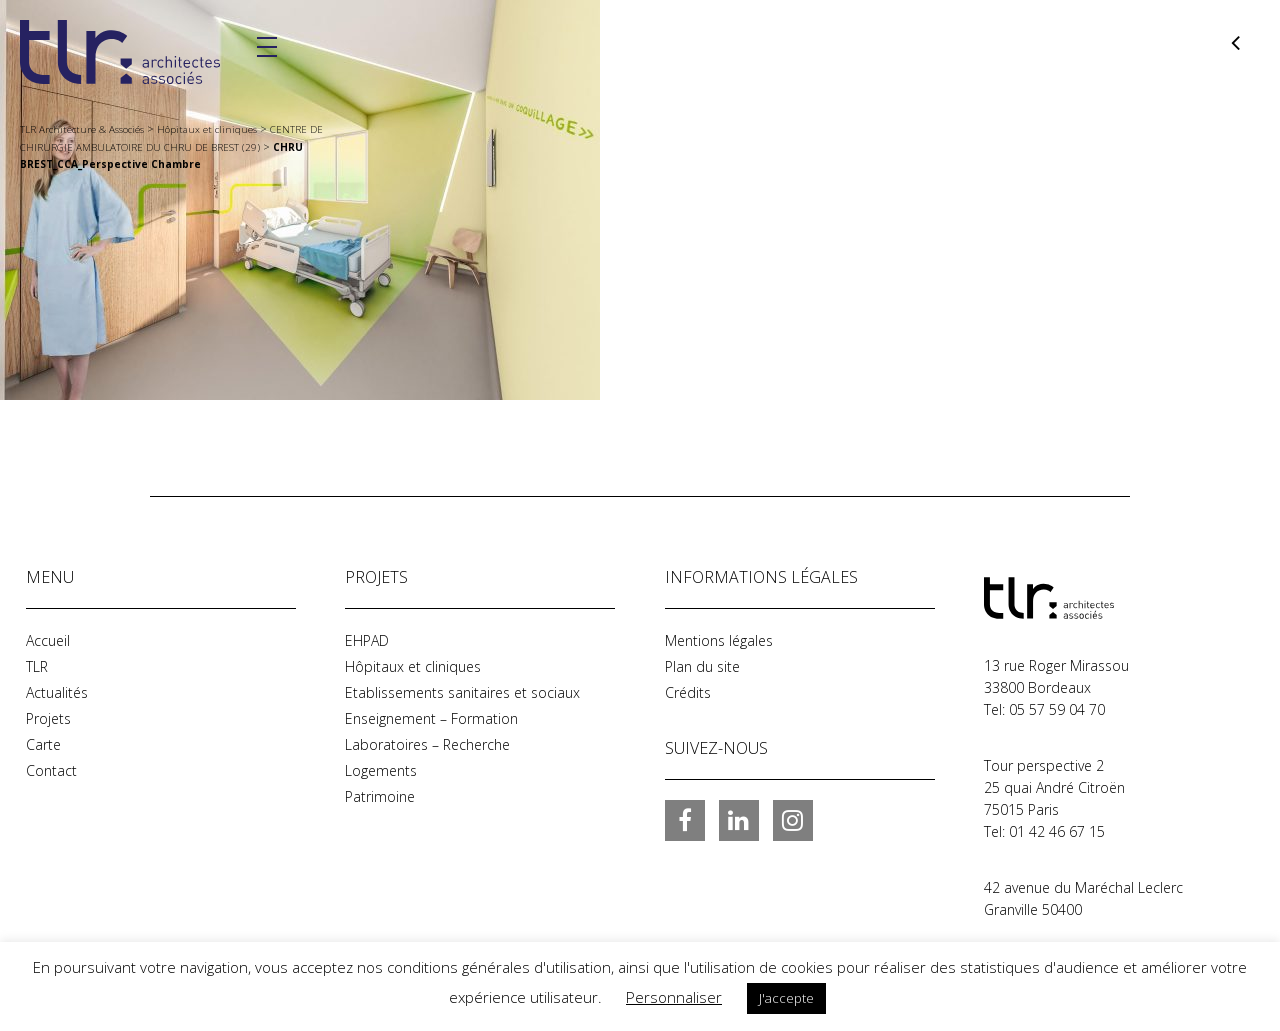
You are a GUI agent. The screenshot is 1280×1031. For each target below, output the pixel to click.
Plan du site (702, 666)
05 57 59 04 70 (1057, 709)
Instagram (793, 820)
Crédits (688, 692)
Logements (381, 770)
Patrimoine (380, 796)
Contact (51, 770)
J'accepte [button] (786, 998)
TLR (37, 666)
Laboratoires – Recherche (427, 744)
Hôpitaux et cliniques (413, 666)
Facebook (685, 820)
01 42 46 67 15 (1057, 831)
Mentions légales (719, 640)
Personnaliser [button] (674, 997)
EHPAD (367, 640)
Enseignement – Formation (431, 718)
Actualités (57, 692)
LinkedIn (739, 820)
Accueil (48, 640)
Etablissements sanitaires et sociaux (462, 692)
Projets (48, 718)
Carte (43, 744)
